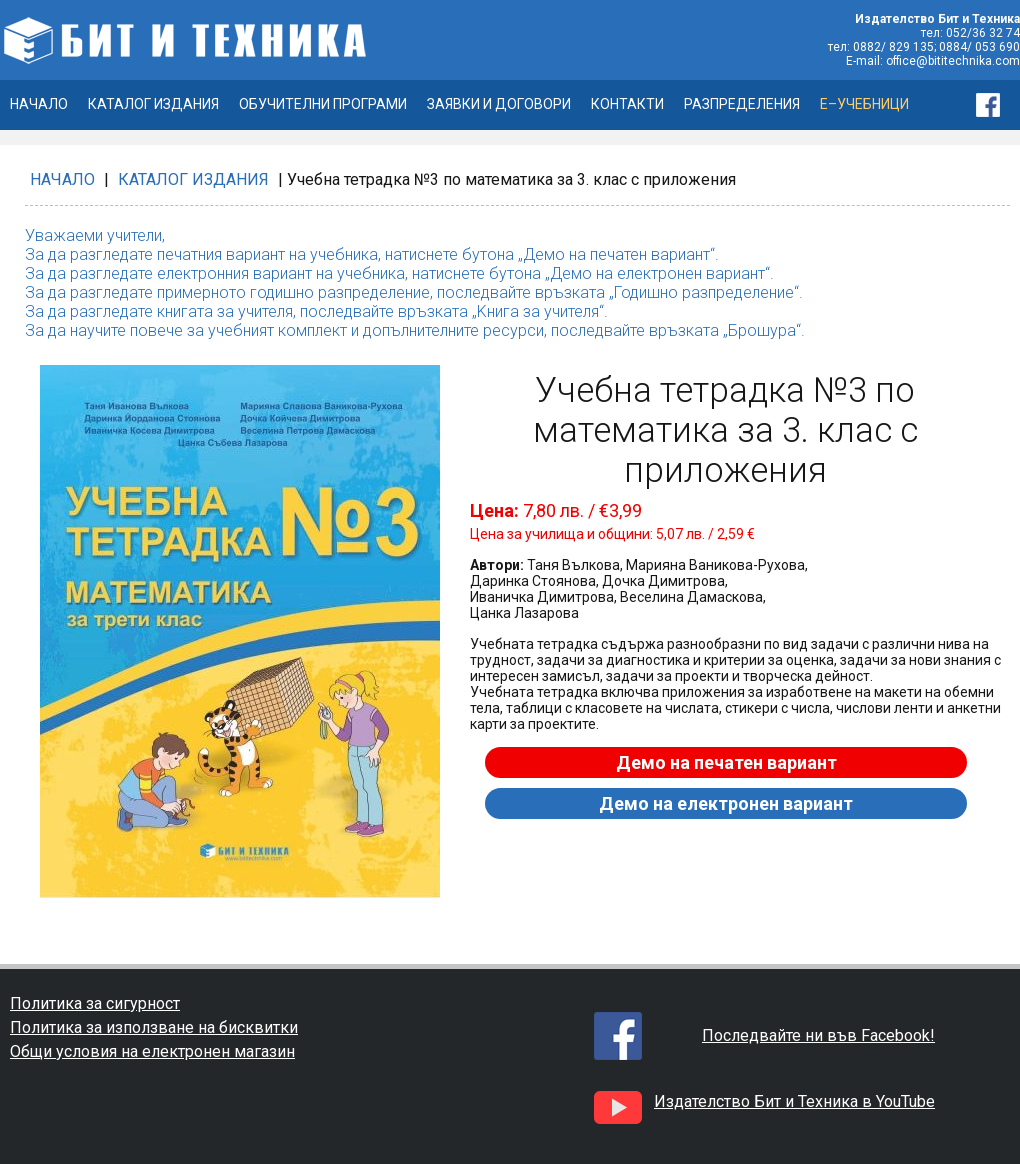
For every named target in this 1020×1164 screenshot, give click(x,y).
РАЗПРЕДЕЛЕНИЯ (742, 104)
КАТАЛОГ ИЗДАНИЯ (153, 104)
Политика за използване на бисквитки (154, 1027)
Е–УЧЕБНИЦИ (864, 104)
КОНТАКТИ (627, 104)
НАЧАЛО (39, 104)
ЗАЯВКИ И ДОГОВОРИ (499, 104)
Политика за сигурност (95, 1003)
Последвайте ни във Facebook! (818, 1035)
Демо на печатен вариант (726, 762)
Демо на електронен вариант (726, 803)
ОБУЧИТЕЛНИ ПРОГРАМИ (323, 104)
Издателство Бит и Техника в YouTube (794, 1101)
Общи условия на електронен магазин (152, 1051)
